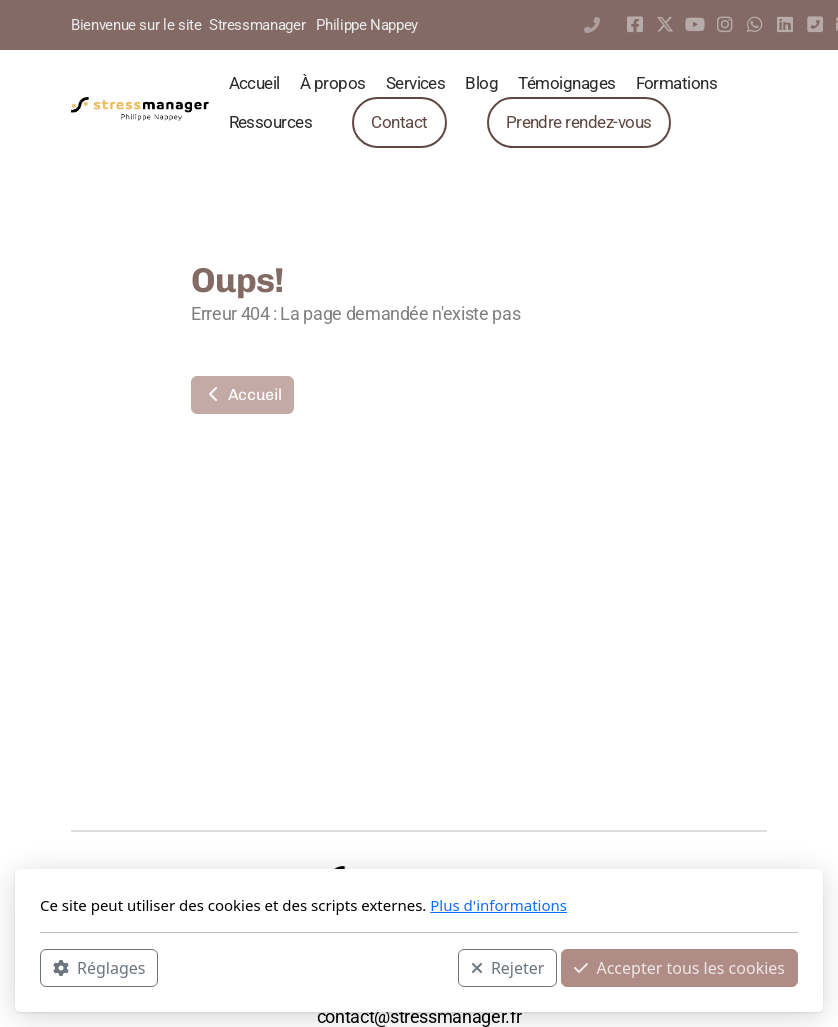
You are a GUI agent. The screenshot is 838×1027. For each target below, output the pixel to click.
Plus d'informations (498, 905)
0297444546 (592, 25)
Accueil (242, 394)
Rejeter (508, 968)
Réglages (99, 968)
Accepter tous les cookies (679, 968)
